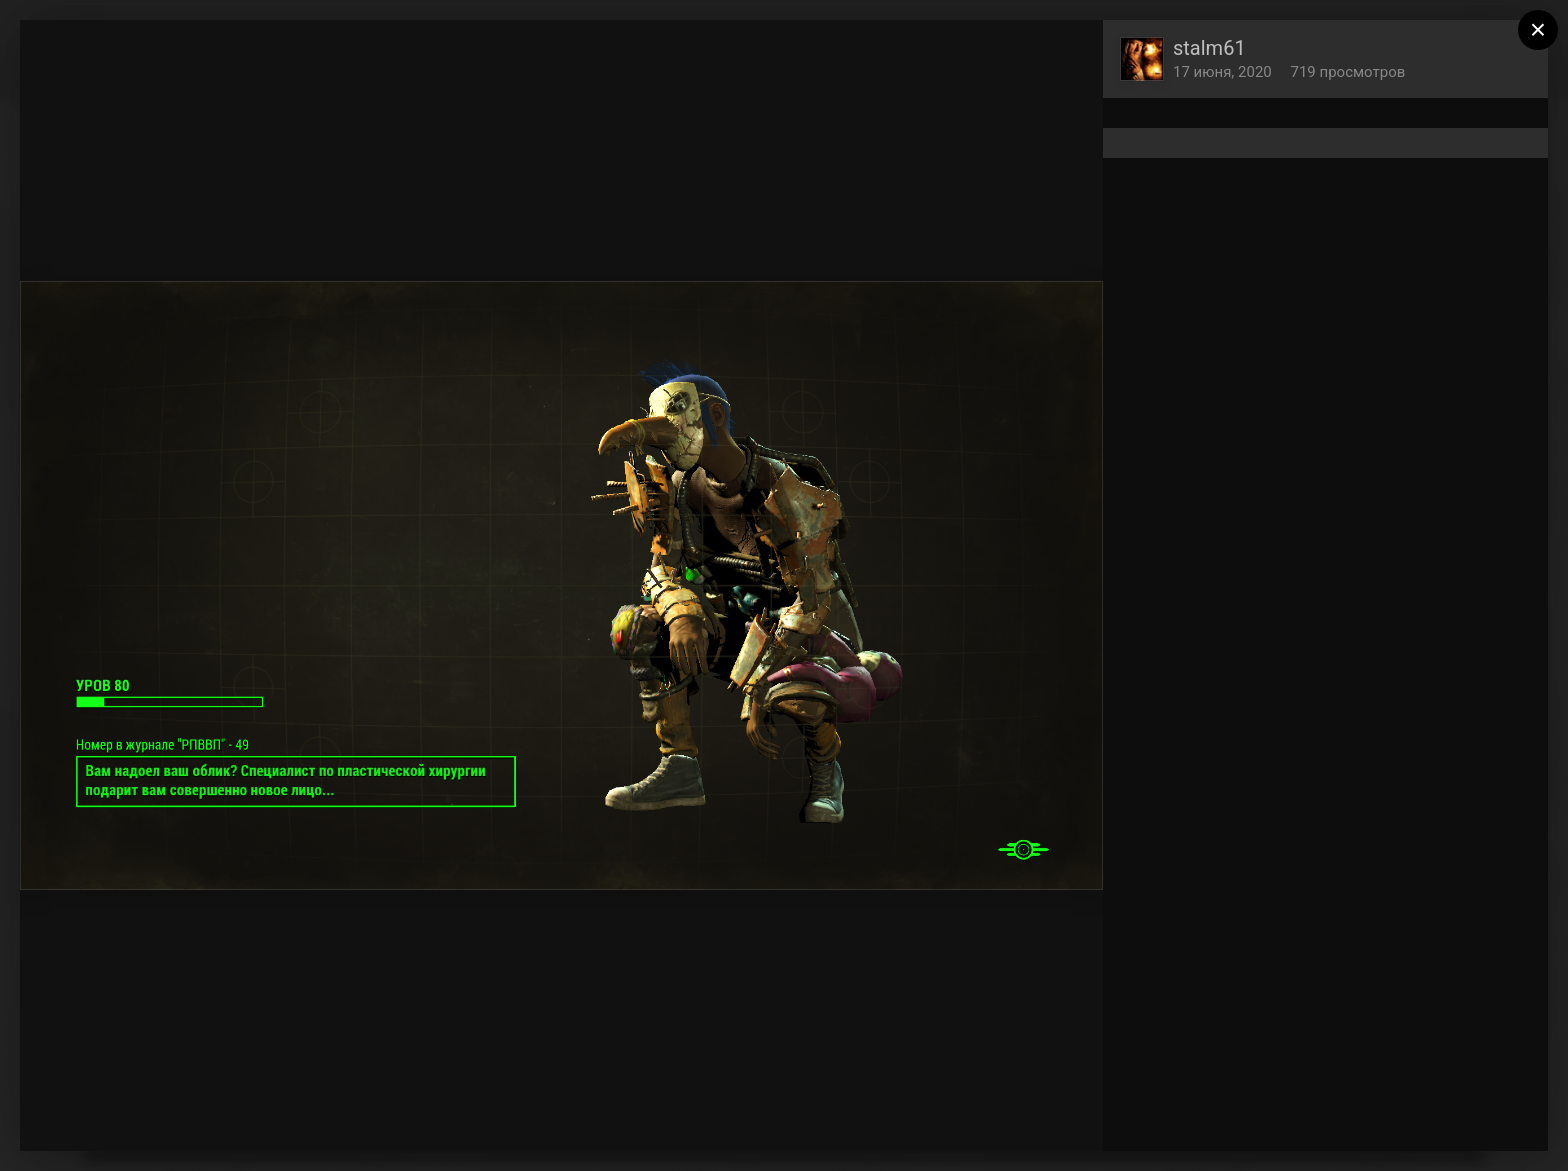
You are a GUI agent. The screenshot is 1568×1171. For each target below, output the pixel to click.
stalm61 (1209, 48)
